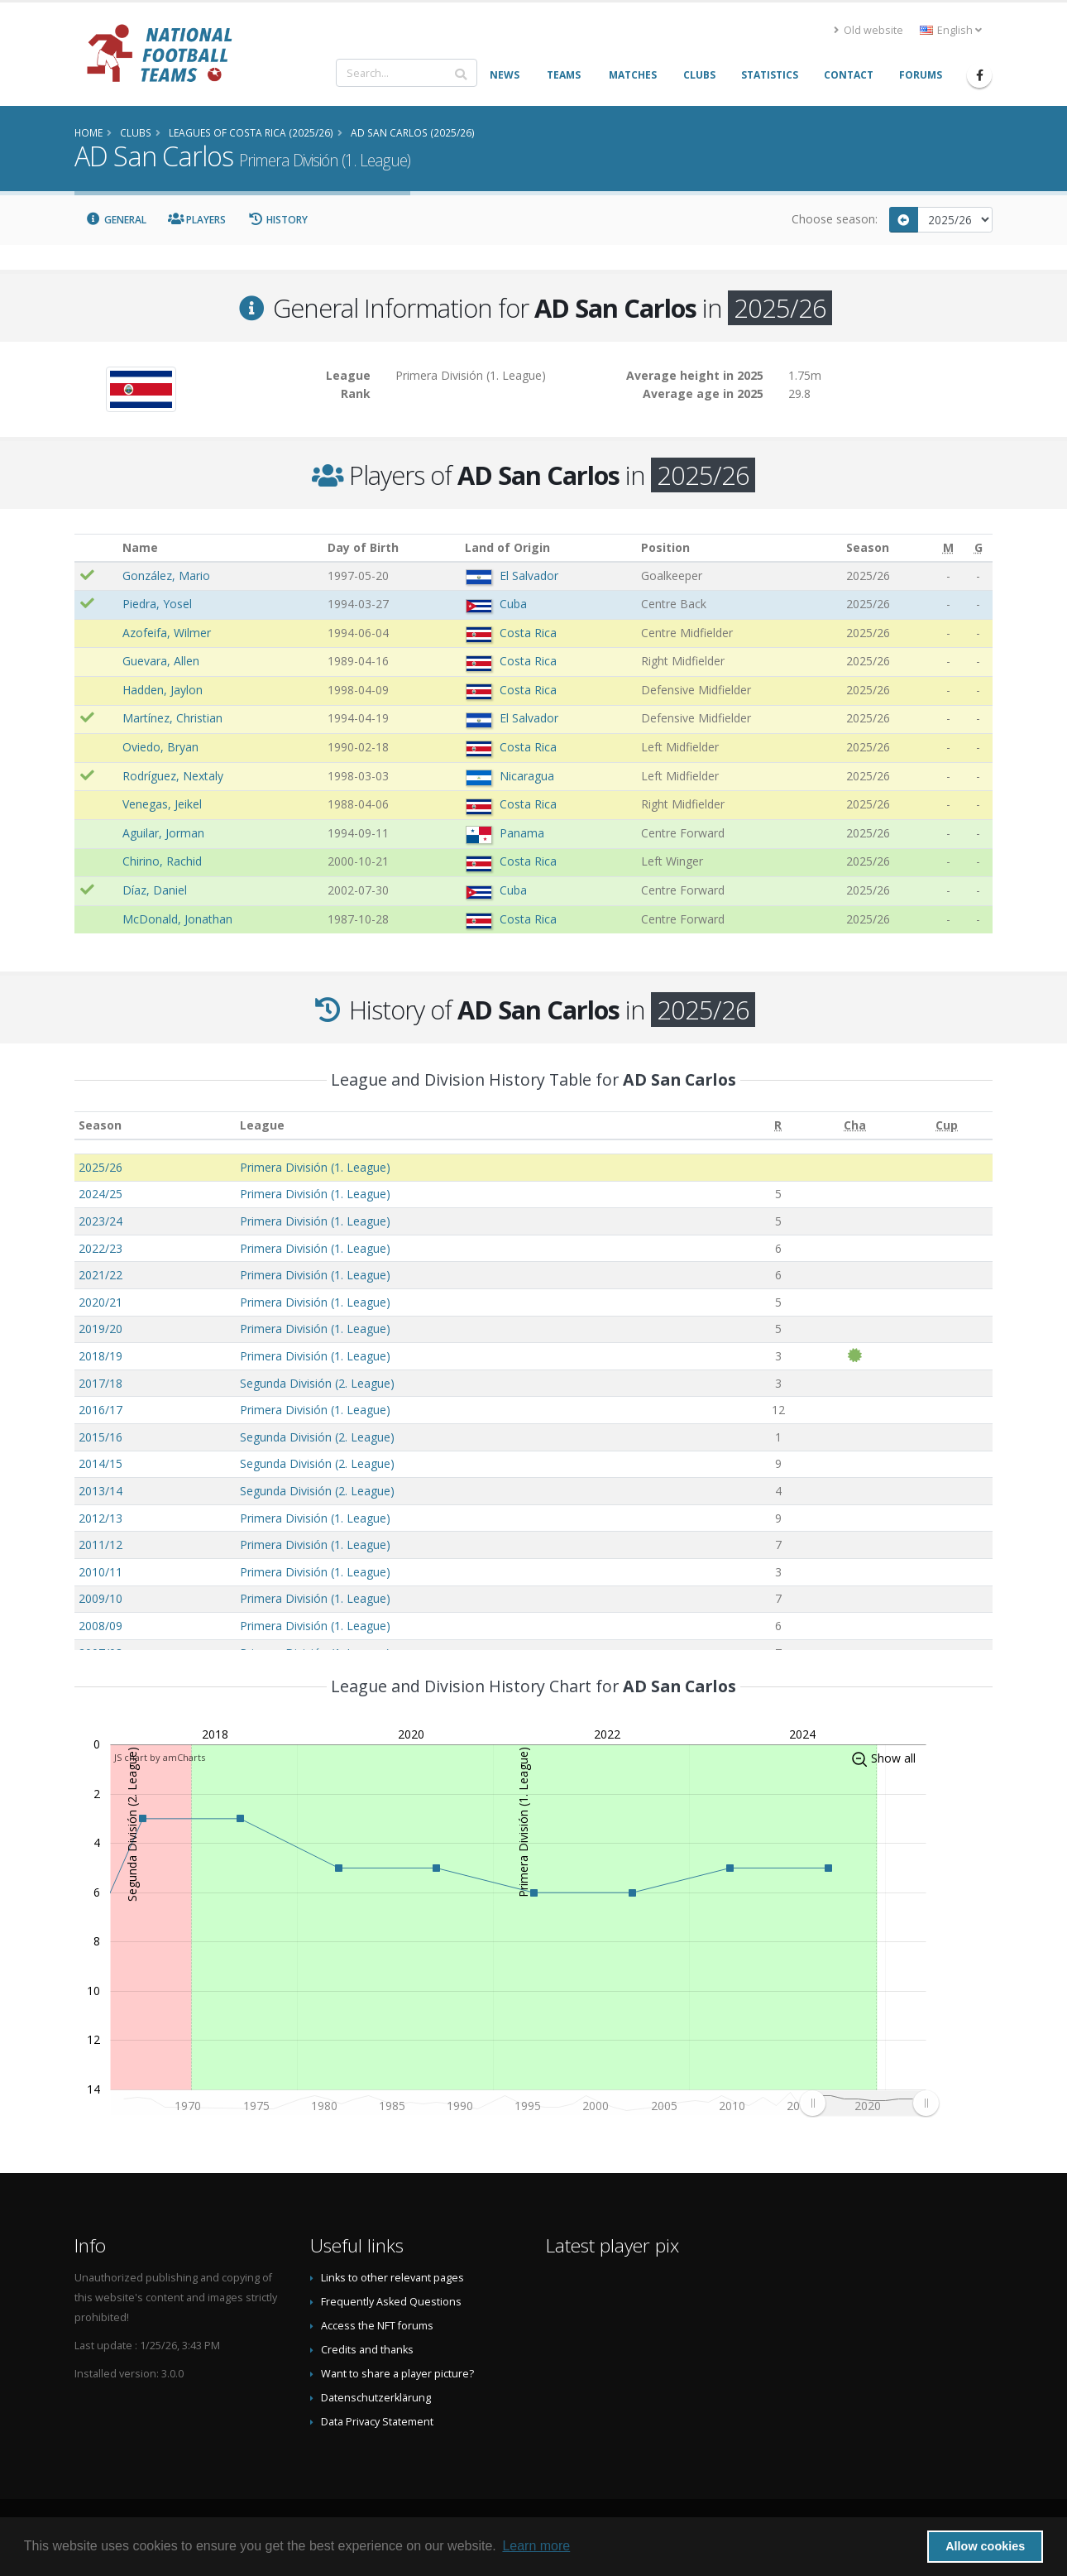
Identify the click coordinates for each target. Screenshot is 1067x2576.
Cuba (513, 604)
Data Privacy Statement (377, 2422)
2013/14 (100, 1491)
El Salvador (529, 575)
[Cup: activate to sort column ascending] (947, 1125)
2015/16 (100, 1437)
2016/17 (100, 1410)
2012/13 (100, 1518)
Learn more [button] (536, 2546)
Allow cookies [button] (985, 2546)
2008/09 (100, 1625)
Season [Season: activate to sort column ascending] (100, 1125)
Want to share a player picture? (397, 2374)
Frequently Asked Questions (391, 2302)
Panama (522, 833)
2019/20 (100, 1328)
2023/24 (100, 1221)
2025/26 (100, 1167)
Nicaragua (527, 776)
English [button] (951, 30)
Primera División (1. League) (315, 1167)
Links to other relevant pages (392, 2278)
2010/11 (100, 1572)
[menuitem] (869, 2103)
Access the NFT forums (377, 2326)
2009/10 (100, 1598)
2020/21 (100, 1302)
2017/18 (100, 1383)
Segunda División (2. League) (317, 1383)
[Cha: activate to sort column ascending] (855, 1125)
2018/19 (100, 1356)
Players (197, 220)
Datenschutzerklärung (376, 2398)
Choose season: (835, 219)
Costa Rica (528, 632)
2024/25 (100, 1194)
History (277, 220)
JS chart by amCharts (159, 1757)
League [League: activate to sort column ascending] (262, 1125)
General (115, 220)
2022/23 (100, 1248)
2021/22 (100, 1275)
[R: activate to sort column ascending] (778, 1125)
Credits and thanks (367, 2350)
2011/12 (100, 1544)
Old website (868, 30)
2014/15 (100, 1463)
